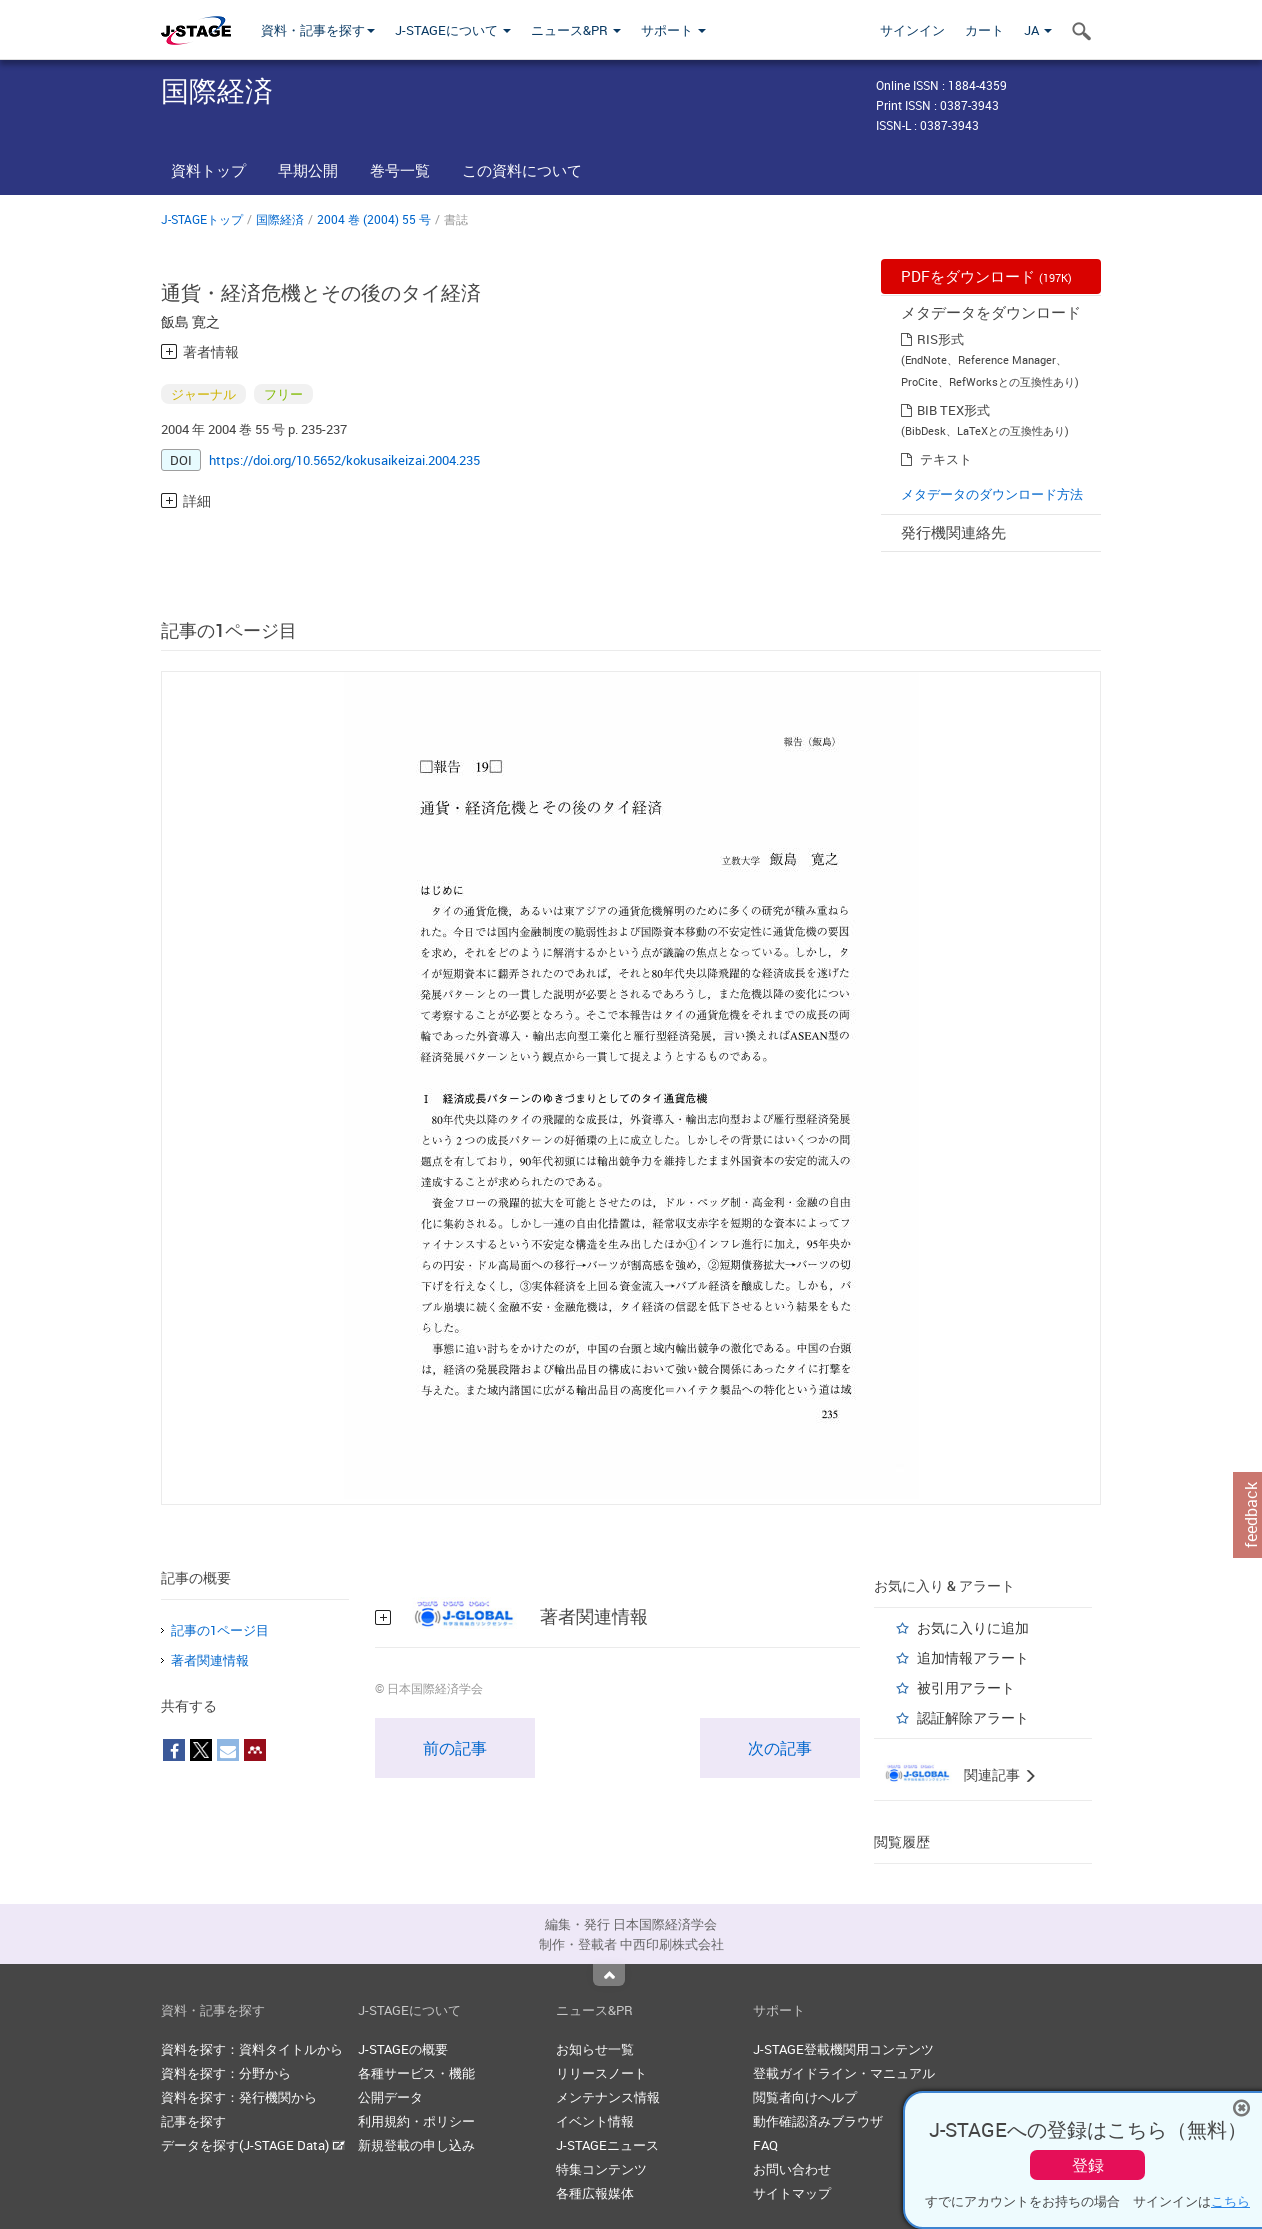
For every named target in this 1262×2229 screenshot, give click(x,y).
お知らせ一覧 (595, 2049)
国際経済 (280, 219)
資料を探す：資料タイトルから (252, 2049)
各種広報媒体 (595, 2193)
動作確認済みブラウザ (818, 2121)
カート (984, 30)
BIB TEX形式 (953, 410)
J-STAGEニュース (607, 2145)
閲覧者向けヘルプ (805, 2097)
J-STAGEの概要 (403, 2049)
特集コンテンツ (601, 2169)
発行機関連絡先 (953, 532)
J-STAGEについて (453, 30)
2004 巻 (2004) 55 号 (374, 219)
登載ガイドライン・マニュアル (844, 2073)
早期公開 (308, 170)
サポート (673, 30)
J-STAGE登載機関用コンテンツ (843, 2049)
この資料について (522, 170)
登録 (1088, 2165)
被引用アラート (966, 1687)
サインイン (912, 30)
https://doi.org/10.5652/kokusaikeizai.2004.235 (344, 460)
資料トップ (208, 170)
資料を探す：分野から (226, 2073)
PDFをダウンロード (986, 276)
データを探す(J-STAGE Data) (253, 2145)
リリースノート (601, 2073)
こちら (1230, 2201)
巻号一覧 (400, 170)
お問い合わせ (792, 2169)
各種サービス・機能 (416, 2073)
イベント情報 (595, 2121)
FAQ (765, 2145)
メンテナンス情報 (608, 2097)
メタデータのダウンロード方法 (992, 494)
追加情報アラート (973, 1657)
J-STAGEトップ (202, 219)
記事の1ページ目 (220, 1630)
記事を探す (193, 2121)
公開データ (390, 2097)
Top (609, 1975)
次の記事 (780, 1748)
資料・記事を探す (318, 30)
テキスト (946, 459)
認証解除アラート (973, 1717)
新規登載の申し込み (416, 2145)
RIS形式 (940, 339)
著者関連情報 (210, 1660)
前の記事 (455, 1748)
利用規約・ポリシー (416, 2121)
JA (1038, 30)
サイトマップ (792, 2193)
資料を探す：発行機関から (239, 2097)
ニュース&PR (576, 30)
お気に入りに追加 (973, 1627)
